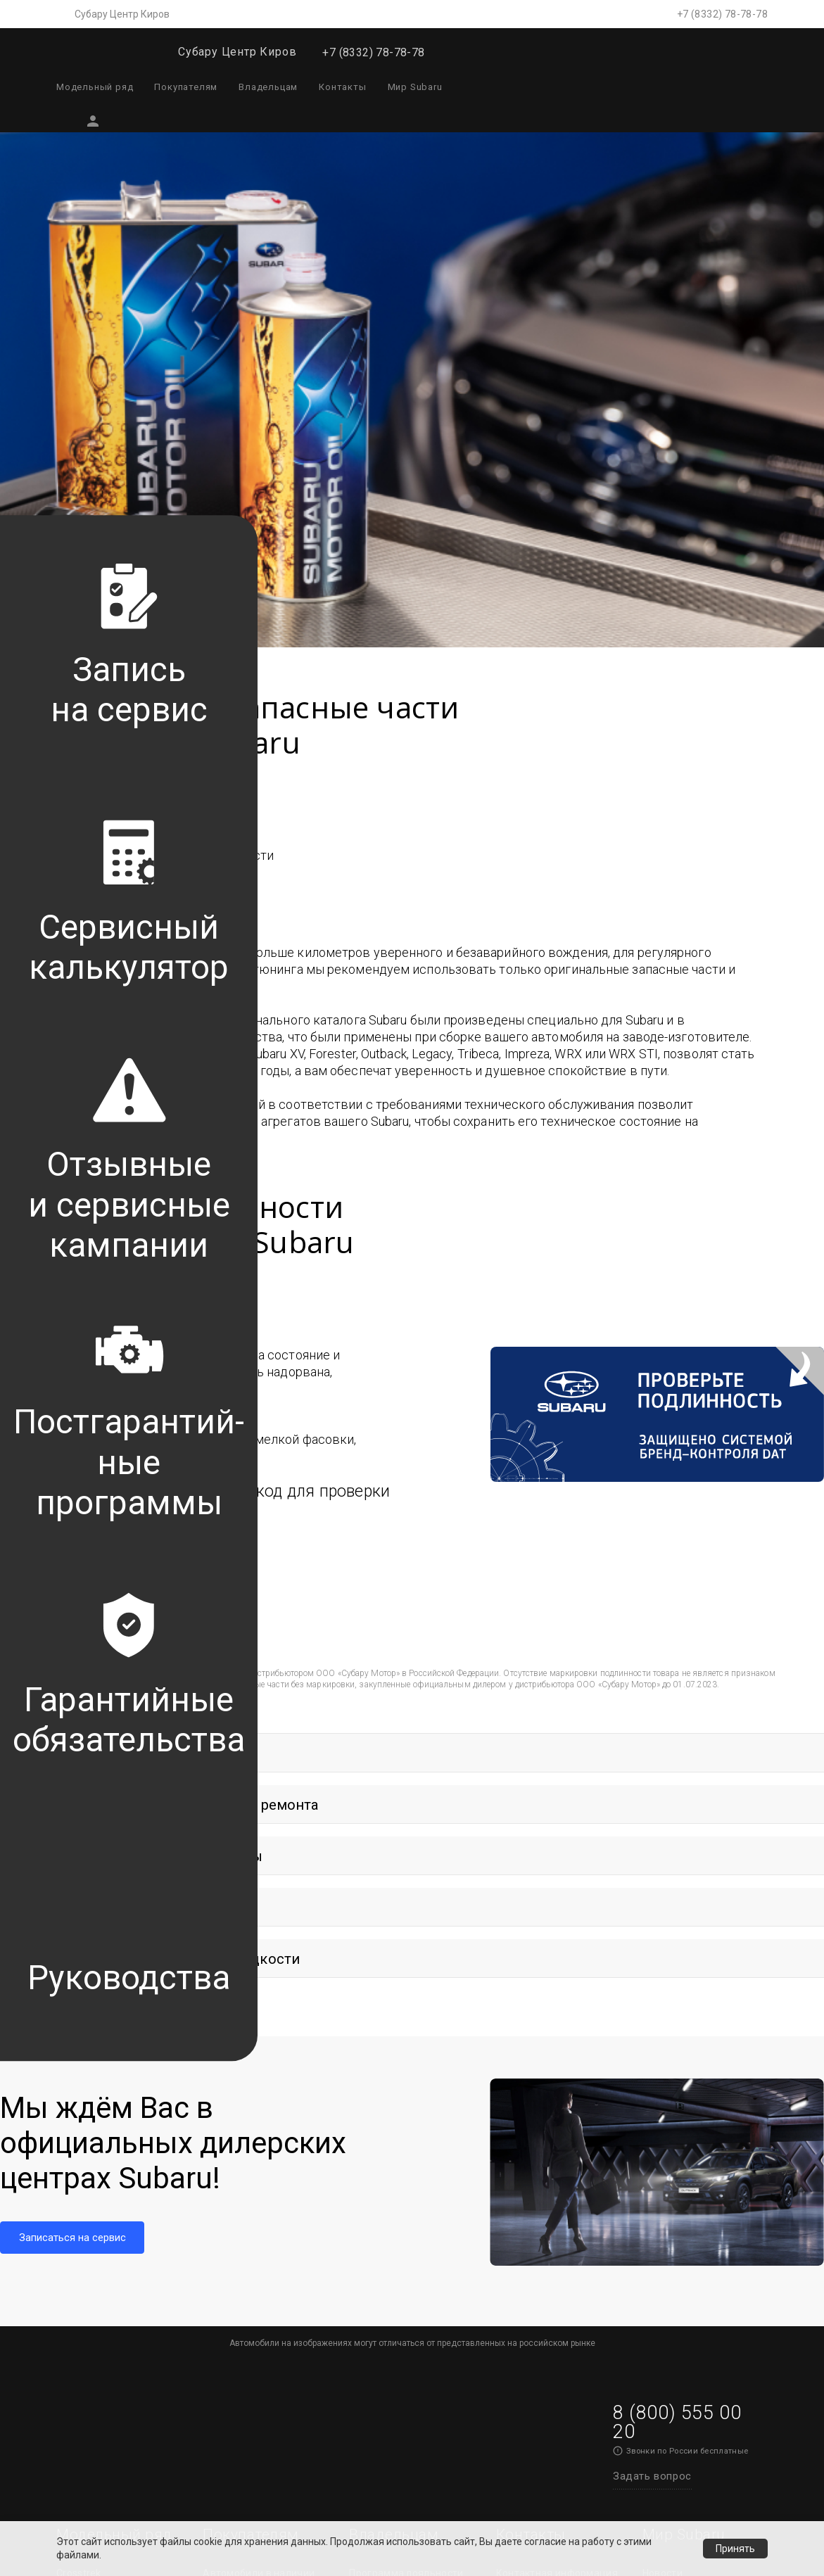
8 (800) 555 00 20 (677, 1908)
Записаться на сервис (549, 2084)
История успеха (680, 2153)
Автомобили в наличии (259, 2058)
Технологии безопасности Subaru (694, 2119)
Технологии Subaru (688, 2084)
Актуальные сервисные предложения (406, 2327)
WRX (67, 2138)
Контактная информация (557, 2058)
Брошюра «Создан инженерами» (687, 2229)
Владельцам (268, 87)
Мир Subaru (415, 87)
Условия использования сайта (434, 2496)
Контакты (342, 87)
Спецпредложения (249, 2111)
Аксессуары (231, 2138)
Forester (75, 2084)
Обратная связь (387, 2292)
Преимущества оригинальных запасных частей (408, 2251)
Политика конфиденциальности (695, 2339)
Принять (735, 2548)
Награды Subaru (681, 2263)
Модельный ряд (94, 87)
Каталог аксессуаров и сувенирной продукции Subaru (405, 2375)
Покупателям (185, 87)
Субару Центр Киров (122, 14)
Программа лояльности (406, 2058)
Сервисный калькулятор (408, 2126)
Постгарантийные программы (392, 2092)
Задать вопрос (652, 1961)
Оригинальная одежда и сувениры (262, 2172)
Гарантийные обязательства (385, 2202)
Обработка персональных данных (705, 2297)
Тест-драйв (230, 2206)
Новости (662, 2058)
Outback (75, 2111)
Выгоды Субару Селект (258, 2084)
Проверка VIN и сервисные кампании (400, 2160)
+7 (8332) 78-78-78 (722, 14)
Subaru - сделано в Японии (687, 2187)
